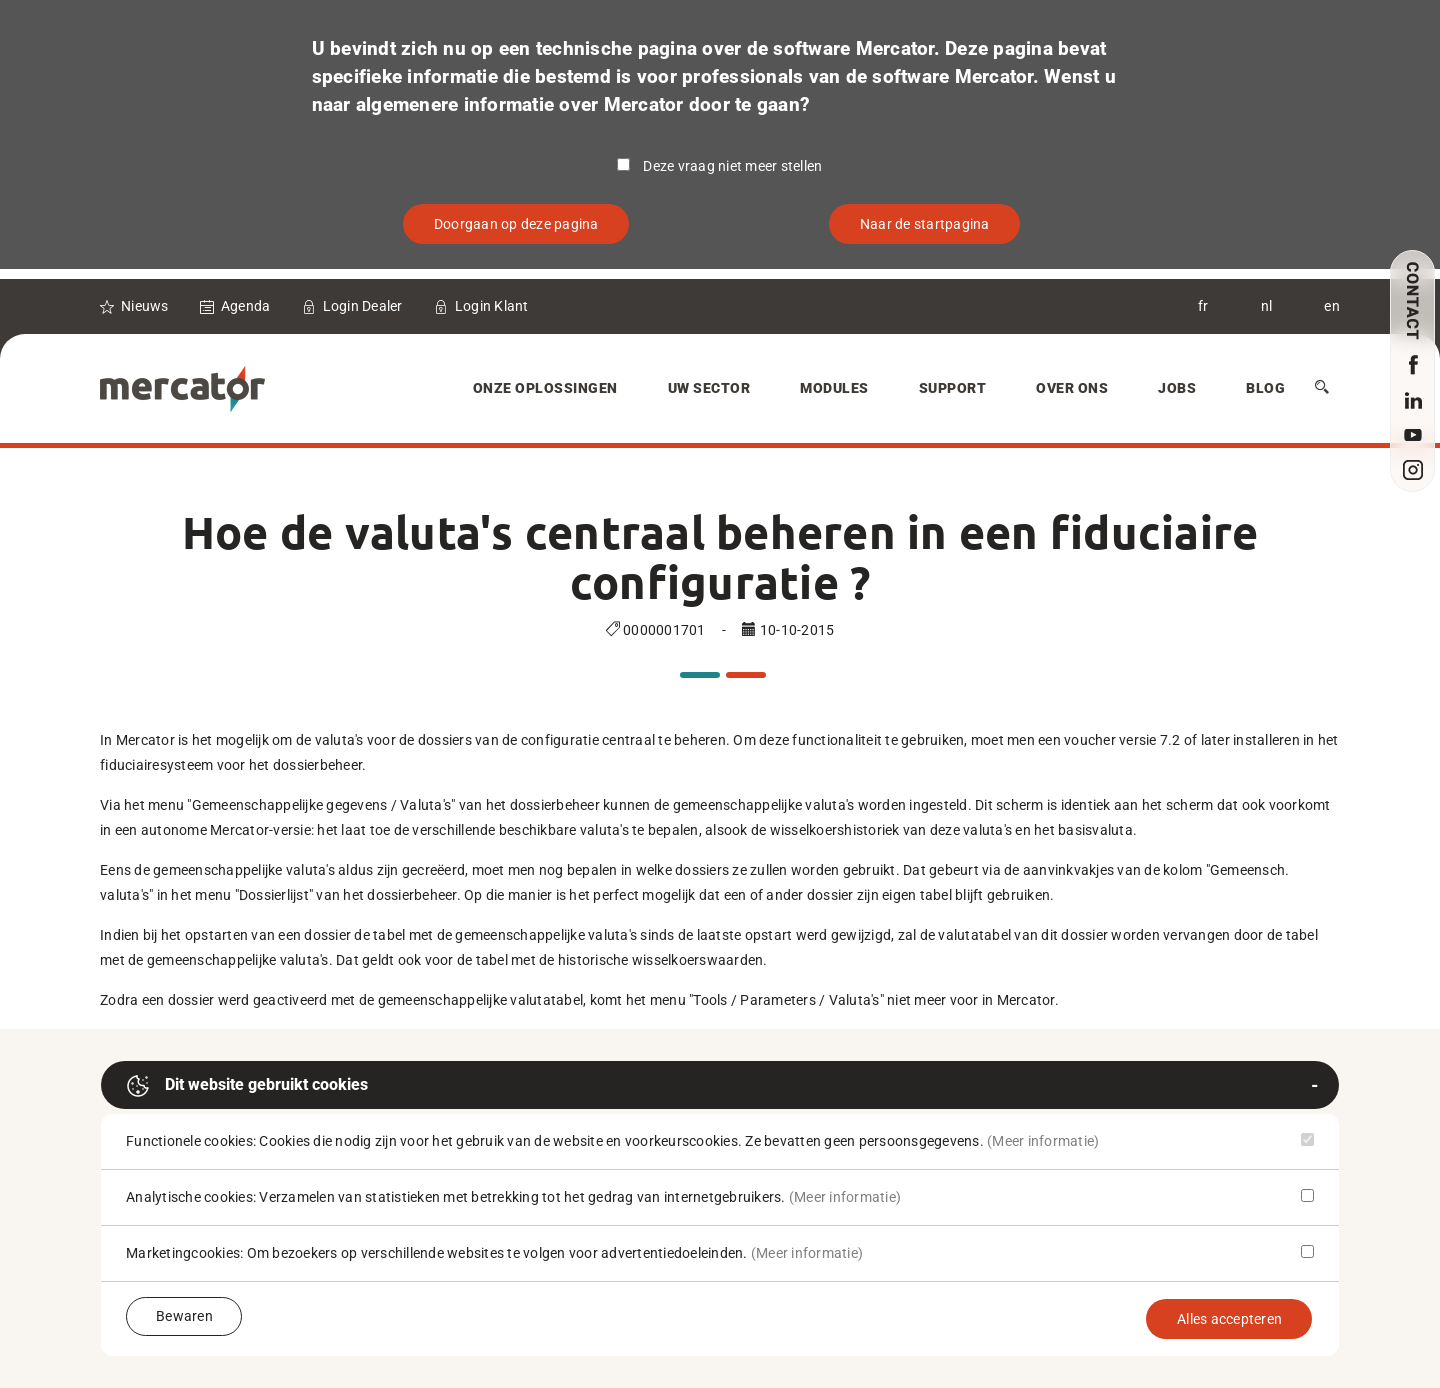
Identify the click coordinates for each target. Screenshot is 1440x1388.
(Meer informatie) (1043, 1141)
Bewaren (184, 1316)
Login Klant (492, 306)
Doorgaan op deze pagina (516, 224)
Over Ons (1072, 388)
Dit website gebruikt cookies (247, 1086)
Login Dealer (363, 306)
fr (1203, 306)
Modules (834, 388)
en (1332, 306)
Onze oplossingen (545, 388)
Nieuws (145, 306)
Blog (1265, 388)
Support (953, 388)
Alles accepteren (1229, 1319)
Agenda (246, 306)
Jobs (1177, 388)
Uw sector (709, 388)
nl (1267, 306)
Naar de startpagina (925, 224)
